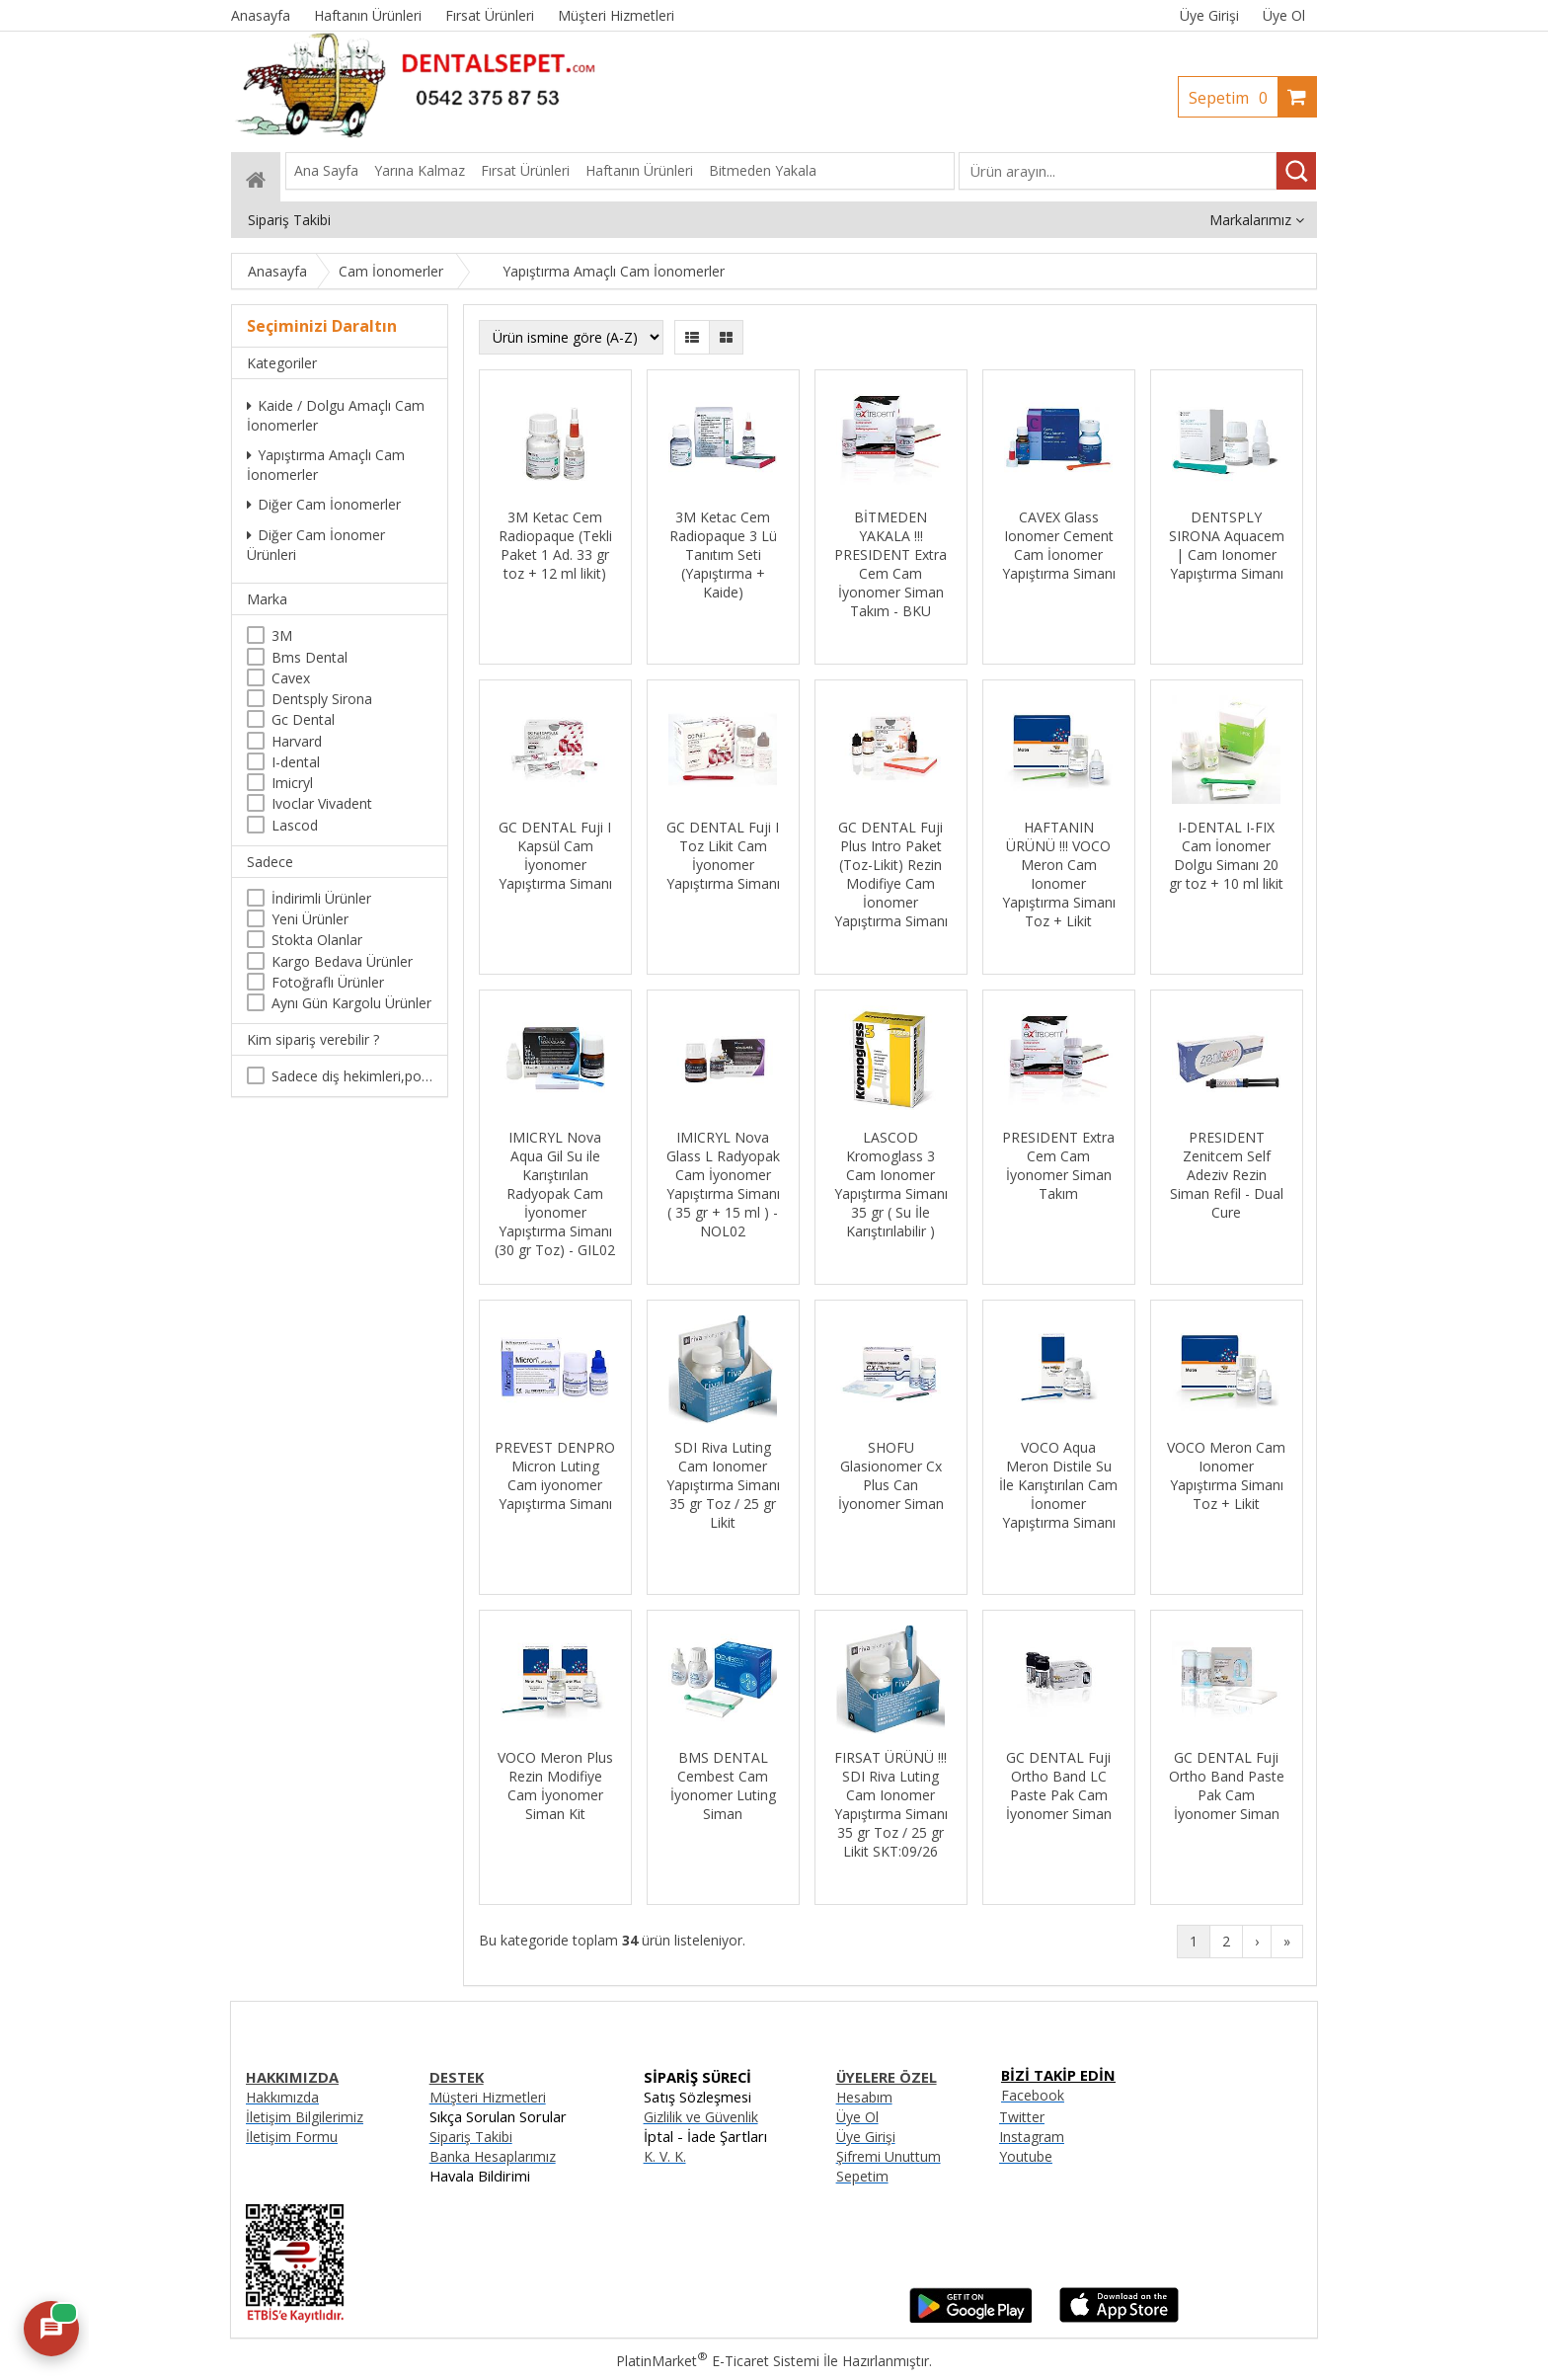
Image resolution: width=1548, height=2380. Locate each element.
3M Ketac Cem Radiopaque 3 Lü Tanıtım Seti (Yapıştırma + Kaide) (723, 554)
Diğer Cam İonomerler (324, 504)
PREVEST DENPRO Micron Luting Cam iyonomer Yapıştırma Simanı (555, 1475)
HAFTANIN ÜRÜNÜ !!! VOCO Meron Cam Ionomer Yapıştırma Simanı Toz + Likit (1059, 874)
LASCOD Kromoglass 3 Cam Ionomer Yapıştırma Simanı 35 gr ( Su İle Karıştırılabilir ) (891, 1184)
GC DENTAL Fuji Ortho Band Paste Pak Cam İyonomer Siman (1226, 1785)
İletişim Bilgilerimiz (304, 2116)
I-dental (295, 762)
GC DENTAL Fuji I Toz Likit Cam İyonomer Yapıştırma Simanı (723, 855)
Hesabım (864, 2097)
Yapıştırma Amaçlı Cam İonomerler (326, 464)
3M (281, 635)
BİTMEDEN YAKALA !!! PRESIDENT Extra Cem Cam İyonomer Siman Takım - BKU (890, 564)
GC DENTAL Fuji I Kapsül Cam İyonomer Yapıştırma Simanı (555, 855)
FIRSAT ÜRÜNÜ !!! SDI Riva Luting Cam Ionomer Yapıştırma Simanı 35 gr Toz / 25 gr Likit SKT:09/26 (891, 1804)
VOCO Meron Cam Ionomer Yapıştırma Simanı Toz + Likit (1226, 1475)
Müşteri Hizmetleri (487, 2097)
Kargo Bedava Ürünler (342, 961)
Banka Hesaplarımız (492, 2156)
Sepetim (1233, 98)
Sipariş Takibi (470, 2136)
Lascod (294, 825)
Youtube (1025, 2156)
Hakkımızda (282, 2097)
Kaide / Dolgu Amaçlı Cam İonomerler (336, 415)
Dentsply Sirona (321, 698)
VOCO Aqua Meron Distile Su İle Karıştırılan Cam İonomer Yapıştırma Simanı (1058, 1485)
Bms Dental (309, 657)
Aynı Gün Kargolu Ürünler (351, 1002)
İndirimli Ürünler (321, 898)
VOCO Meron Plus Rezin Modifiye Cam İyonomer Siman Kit (555, 1785)
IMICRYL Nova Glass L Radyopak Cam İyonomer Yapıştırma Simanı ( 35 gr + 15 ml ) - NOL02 (723, 1184)
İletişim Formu (292, 2136)
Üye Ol (1284, 15)
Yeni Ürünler (309, 919)
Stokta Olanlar (316, 939)
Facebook (1032, 2095)
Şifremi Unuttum (888, 2156)
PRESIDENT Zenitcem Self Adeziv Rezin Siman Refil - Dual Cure (1226, 1175)
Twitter (1022, 2116)
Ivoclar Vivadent (321, 803)
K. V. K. (665, 2156)
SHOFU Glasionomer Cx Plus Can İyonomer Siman (891, 1475)
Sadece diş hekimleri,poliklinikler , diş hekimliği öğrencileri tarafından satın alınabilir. (351, 1076)
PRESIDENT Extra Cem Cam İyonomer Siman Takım (1058, 1165)
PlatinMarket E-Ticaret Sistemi (717, 2360)
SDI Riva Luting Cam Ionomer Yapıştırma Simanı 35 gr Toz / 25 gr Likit (723, 1485)
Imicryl (292, 782)
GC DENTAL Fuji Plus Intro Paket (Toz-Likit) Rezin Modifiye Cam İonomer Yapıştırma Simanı (891, 874)
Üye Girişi (1209, 15)
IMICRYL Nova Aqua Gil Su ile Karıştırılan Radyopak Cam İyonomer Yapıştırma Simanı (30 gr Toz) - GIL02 (555, 1193)
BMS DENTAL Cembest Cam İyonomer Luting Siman (723, 1785)
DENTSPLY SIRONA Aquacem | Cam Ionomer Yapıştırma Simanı (1226, 545)
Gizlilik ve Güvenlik (701, 2116)
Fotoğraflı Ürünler (327, 982)
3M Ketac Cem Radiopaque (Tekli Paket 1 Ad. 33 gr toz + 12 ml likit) (555, 545)
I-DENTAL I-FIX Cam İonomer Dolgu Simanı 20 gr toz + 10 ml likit (1226, 855)
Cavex (290, 678)
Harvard (296, 741)
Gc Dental (303, 719)
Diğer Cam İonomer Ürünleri (316, 544)
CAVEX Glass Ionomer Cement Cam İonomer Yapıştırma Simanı (1059, 545)
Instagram (1031, 2136)
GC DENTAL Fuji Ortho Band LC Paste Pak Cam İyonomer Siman (1059, 1785)
